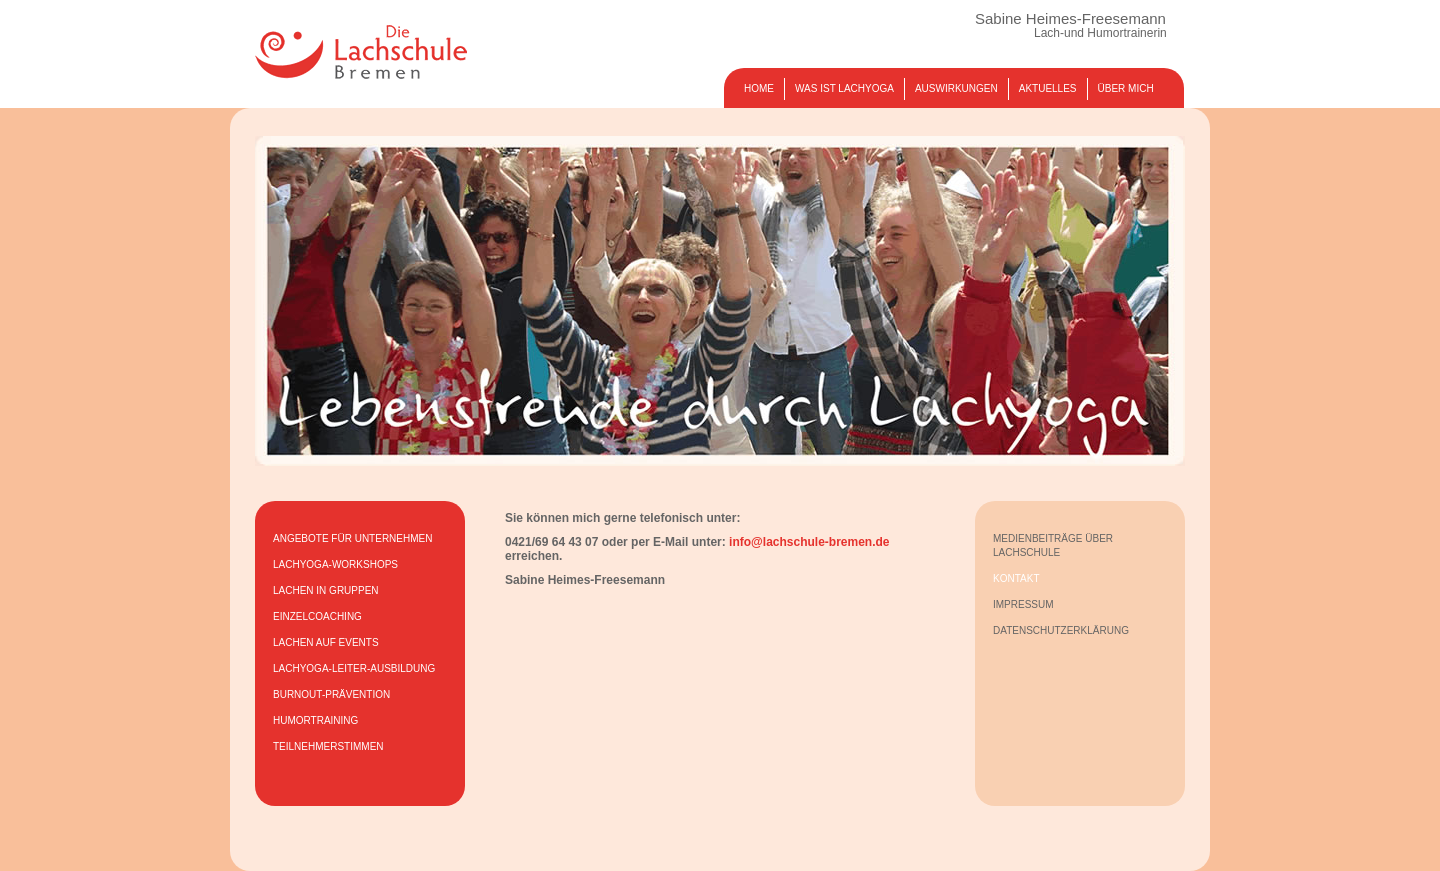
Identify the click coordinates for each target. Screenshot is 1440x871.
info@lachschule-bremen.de (809, 542)
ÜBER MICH (1126, 88)
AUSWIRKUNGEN (956, 88)
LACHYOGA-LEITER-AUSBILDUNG (354, 668)
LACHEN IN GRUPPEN (326, 590)
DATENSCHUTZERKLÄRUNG (1061, 630)
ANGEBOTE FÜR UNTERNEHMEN (352, 538)
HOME (759, 88)
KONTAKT (1016, 578)
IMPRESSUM (1023, 604)
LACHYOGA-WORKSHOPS (335, 564)
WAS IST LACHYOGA (844, 88)
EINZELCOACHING (317, 616)
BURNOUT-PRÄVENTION (331, 694)
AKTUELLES (1048, 88)
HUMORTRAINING (315, 720)
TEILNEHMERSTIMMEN (328, 746)
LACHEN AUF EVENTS (326, 642)
